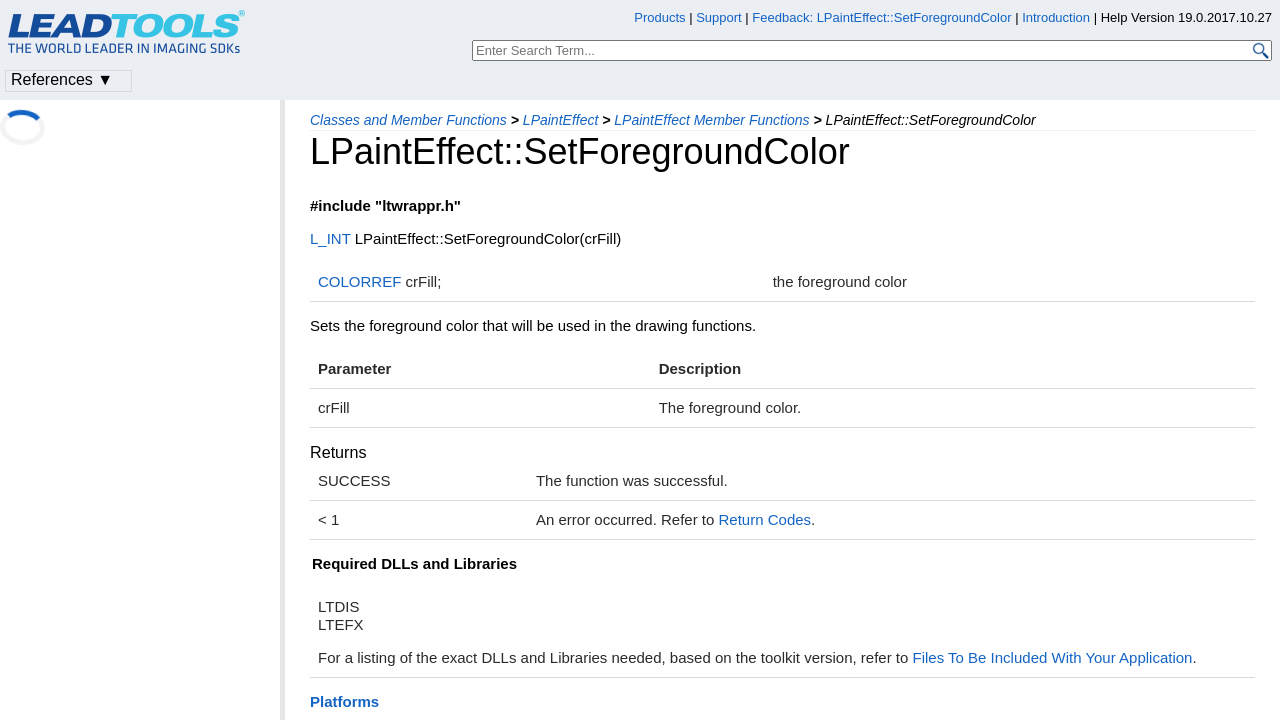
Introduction (1056, 17)
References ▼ (62, 79)
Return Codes (765, 519)
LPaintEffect (561, 120)
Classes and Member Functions (408, 120)
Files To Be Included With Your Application (1053, 657)
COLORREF (359, 281)
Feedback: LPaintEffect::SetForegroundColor (881, 17)
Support (719, 17)
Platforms (344, 701)
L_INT (330, 238)
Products (659, 17)
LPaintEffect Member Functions (711, 120)
